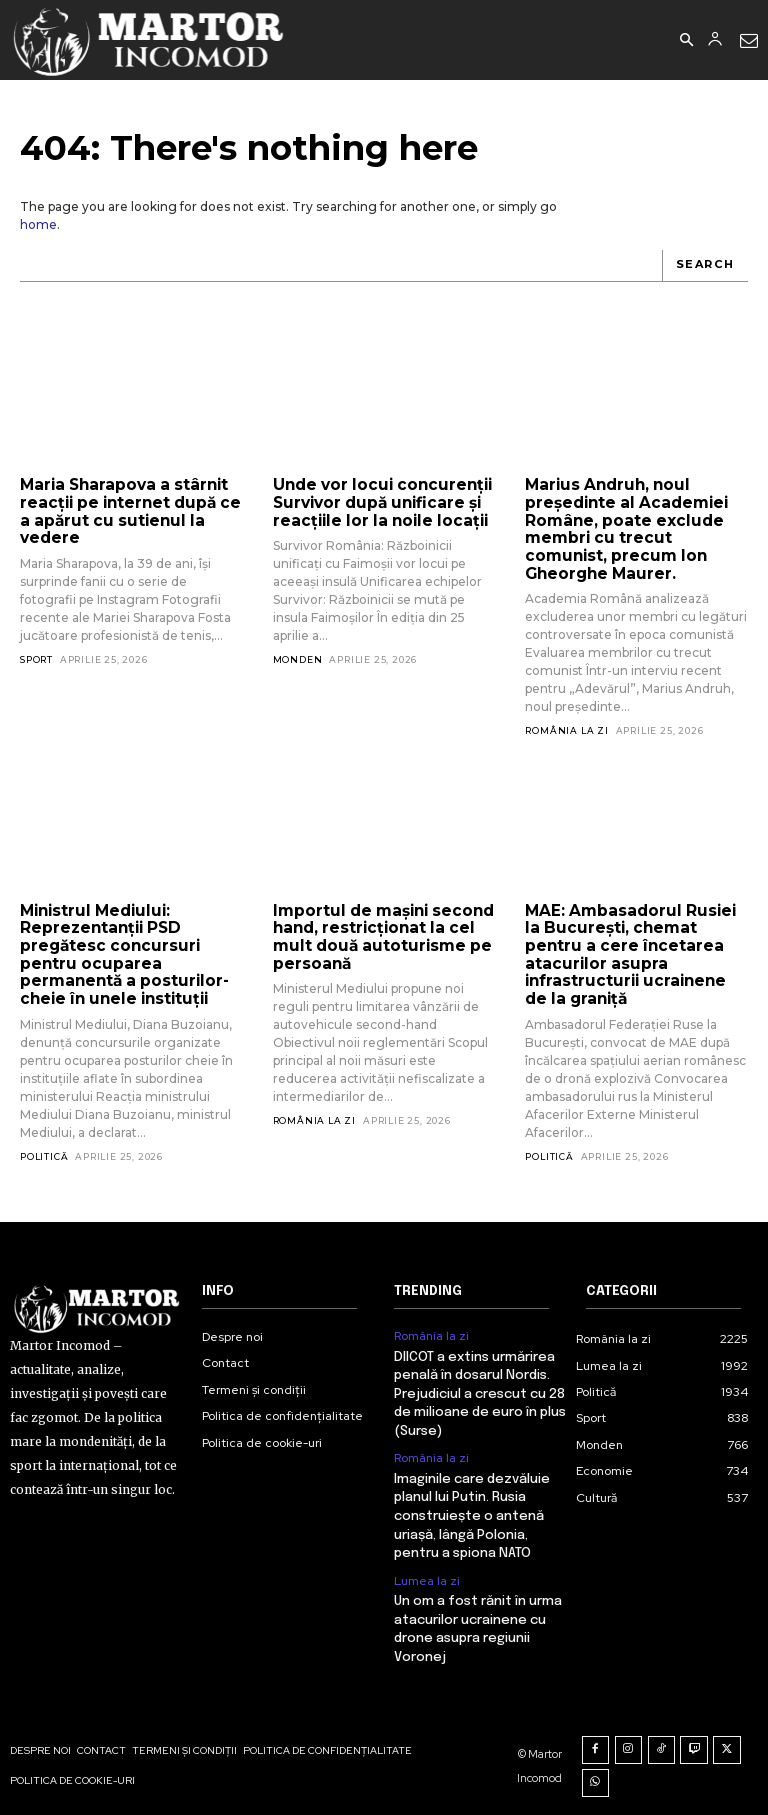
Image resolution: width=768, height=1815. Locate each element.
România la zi (566, 728)
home (38, 224)
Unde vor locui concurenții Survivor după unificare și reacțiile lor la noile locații (378, 502)
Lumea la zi (427, 1572)
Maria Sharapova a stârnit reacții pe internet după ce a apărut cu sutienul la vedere (126, 510)
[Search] (705, 266)
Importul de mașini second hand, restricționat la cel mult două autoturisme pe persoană (381, 933)
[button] (686, 41)
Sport (36, 657)
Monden (298, 658)
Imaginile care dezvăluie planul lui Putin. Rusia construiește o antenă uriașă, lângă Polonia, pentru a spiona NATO (472, 1509)
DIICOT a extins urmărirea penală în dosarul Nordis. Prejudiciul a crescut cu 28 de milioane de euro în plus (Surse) (480, 1388)
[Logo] (149, 40)
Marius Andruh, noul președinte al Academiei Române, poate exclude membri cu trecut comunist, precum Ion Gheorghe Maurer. (622, 527)
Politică (44, 1151)
